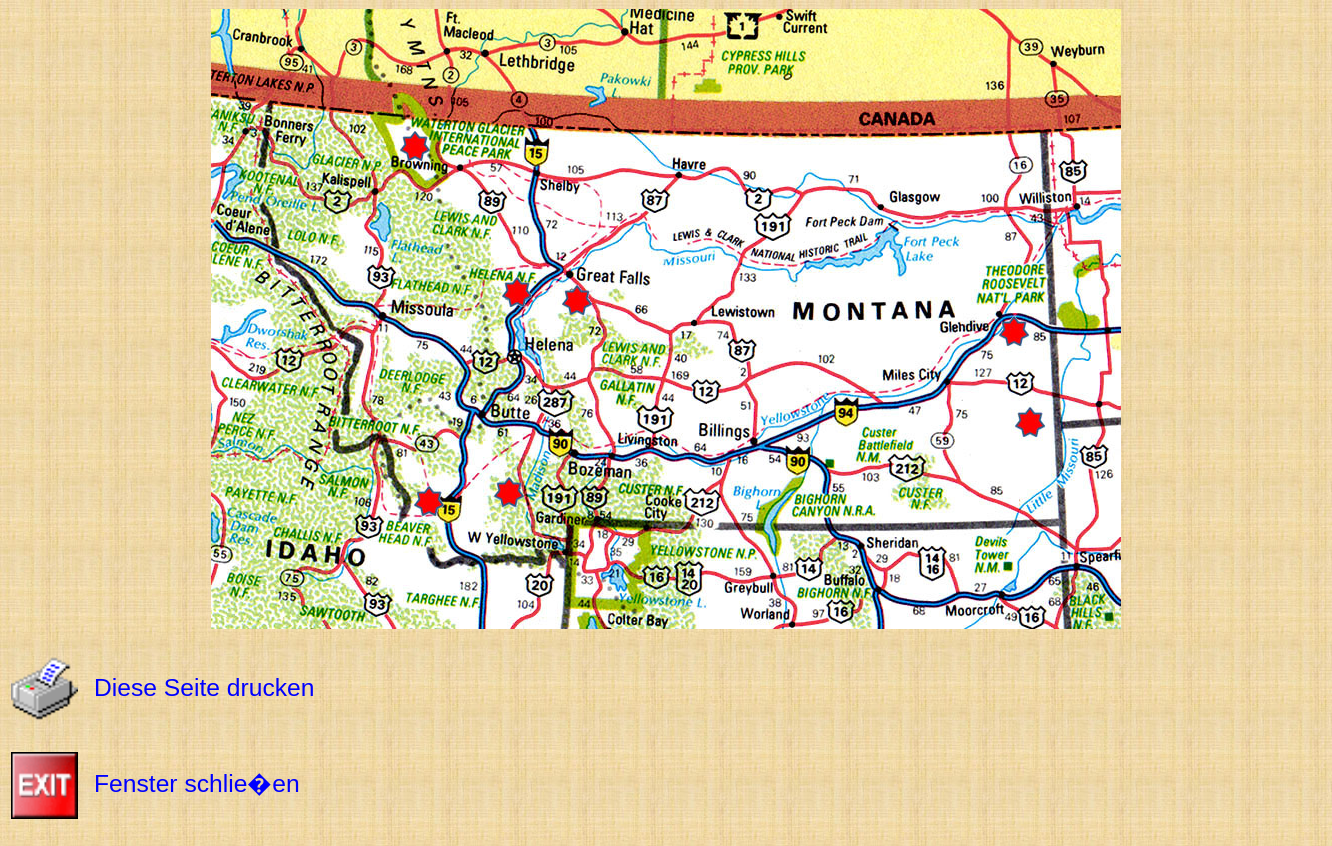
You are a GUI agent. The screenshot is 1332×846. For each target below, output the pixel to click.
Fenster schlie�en (197, 783)
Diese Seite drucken (204, 687)
